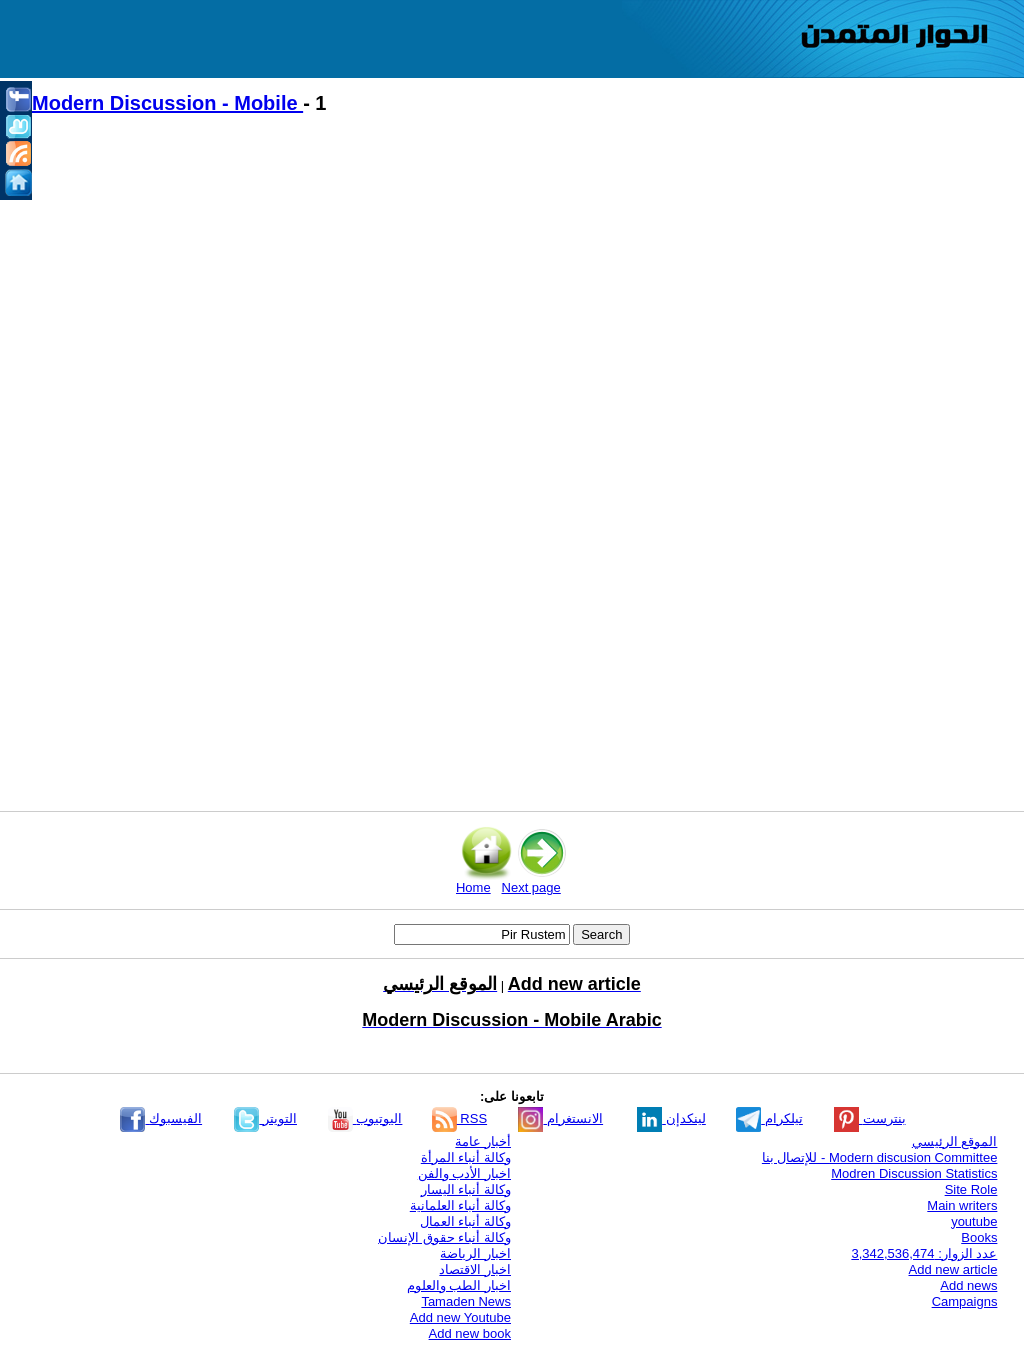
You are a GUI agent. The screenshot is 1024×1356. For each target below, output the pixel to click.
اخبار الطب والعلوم (459, 1285)
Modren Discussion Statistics (914, 1173)
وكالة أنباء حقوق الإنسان (444, 1237)
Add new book (470, 1333)
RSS (459, 1118)
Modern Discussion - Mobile (167, 103)
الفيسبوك (161, 1118)
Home (473, 887)
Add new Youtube (460, 1317)
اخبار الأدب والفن (464, 1173)
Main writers (962, 1205)
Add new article (953, 1269)
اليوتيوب (365, 1118)
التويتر (265, 1118)
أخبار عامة (483, 1141)
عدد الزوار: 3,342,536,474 (924, 1253)
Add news (968, 1285)
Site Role (971, 1189)
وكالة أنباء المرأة (466, 1157)
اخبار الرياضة (475, 1253)
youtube (974, 1221)
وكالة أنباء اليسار (466, 1189)
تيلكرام (769, 1118)
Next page (531, 887)
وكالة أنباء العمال (465, 1221)
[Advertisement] (522, 301)
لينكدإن (671, 1118)
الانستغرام (560, 1118)
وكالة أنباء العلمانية (460, 1205)
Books (979, 1237)
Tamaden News (466, 1301)
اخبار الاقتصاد (475, 1269)
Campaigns (965, 1301)
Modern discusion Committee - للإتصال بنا (880, 1157)
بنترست (870, 1118)
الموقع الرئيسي (955, 1141)
